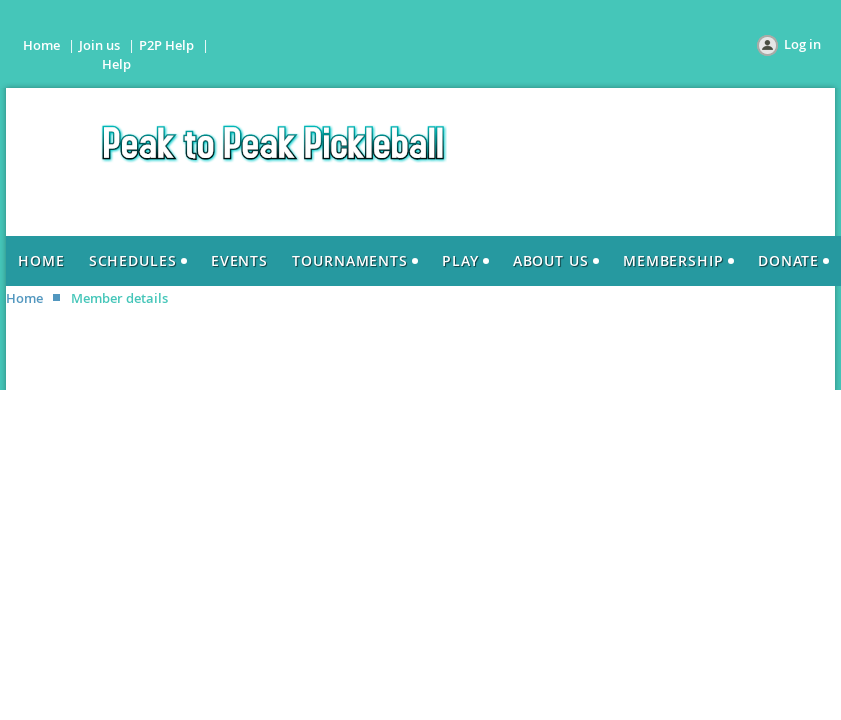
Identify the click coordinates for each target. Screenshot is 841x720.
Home (41, 45)
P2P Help (166, 45)
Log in (802, 44)
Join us (99, 45)
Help (116, 64)
